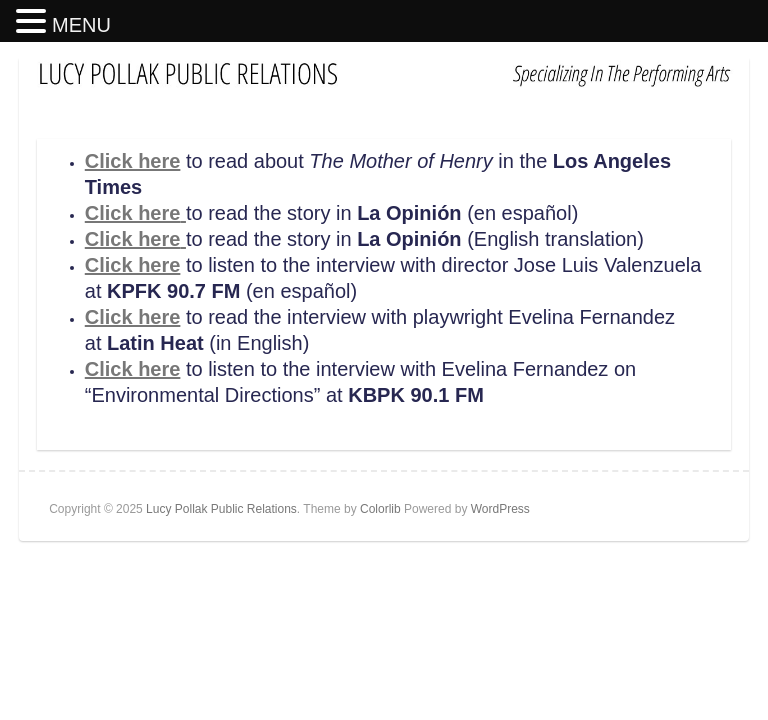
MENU (81, 25)
